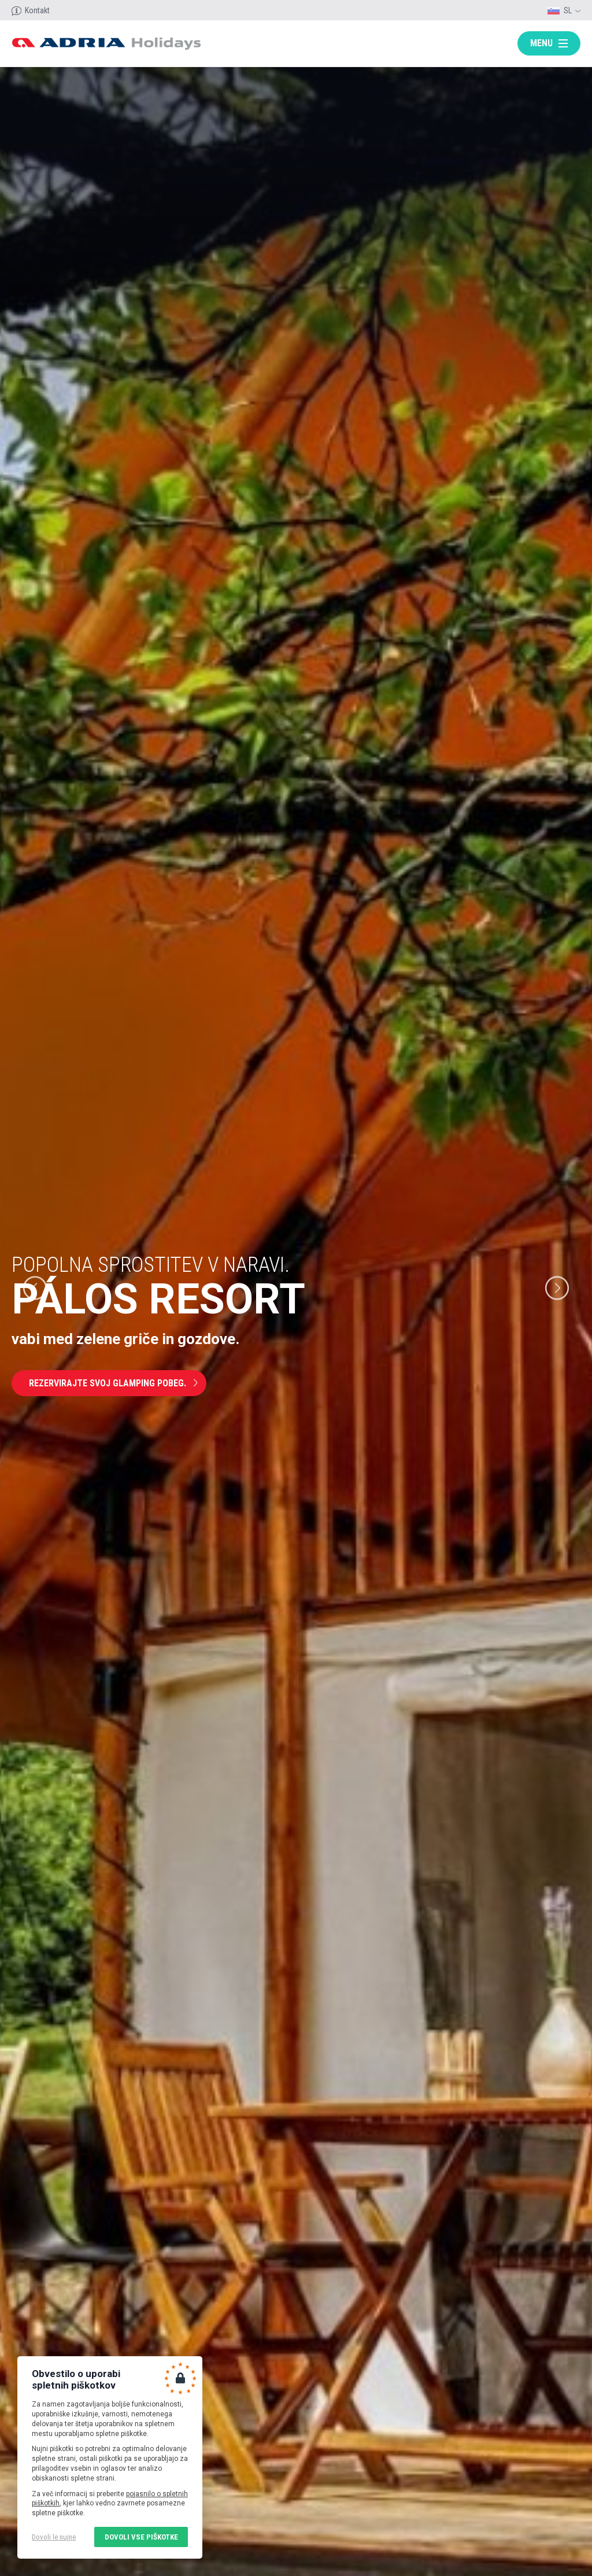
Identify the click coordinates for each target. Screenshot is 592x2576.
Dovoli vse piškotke (141, 2537)
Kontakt (37, 10)
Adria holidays (106, 44)
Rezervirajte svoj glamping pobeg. (107, 1383)
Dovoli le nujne (54, 2537)
